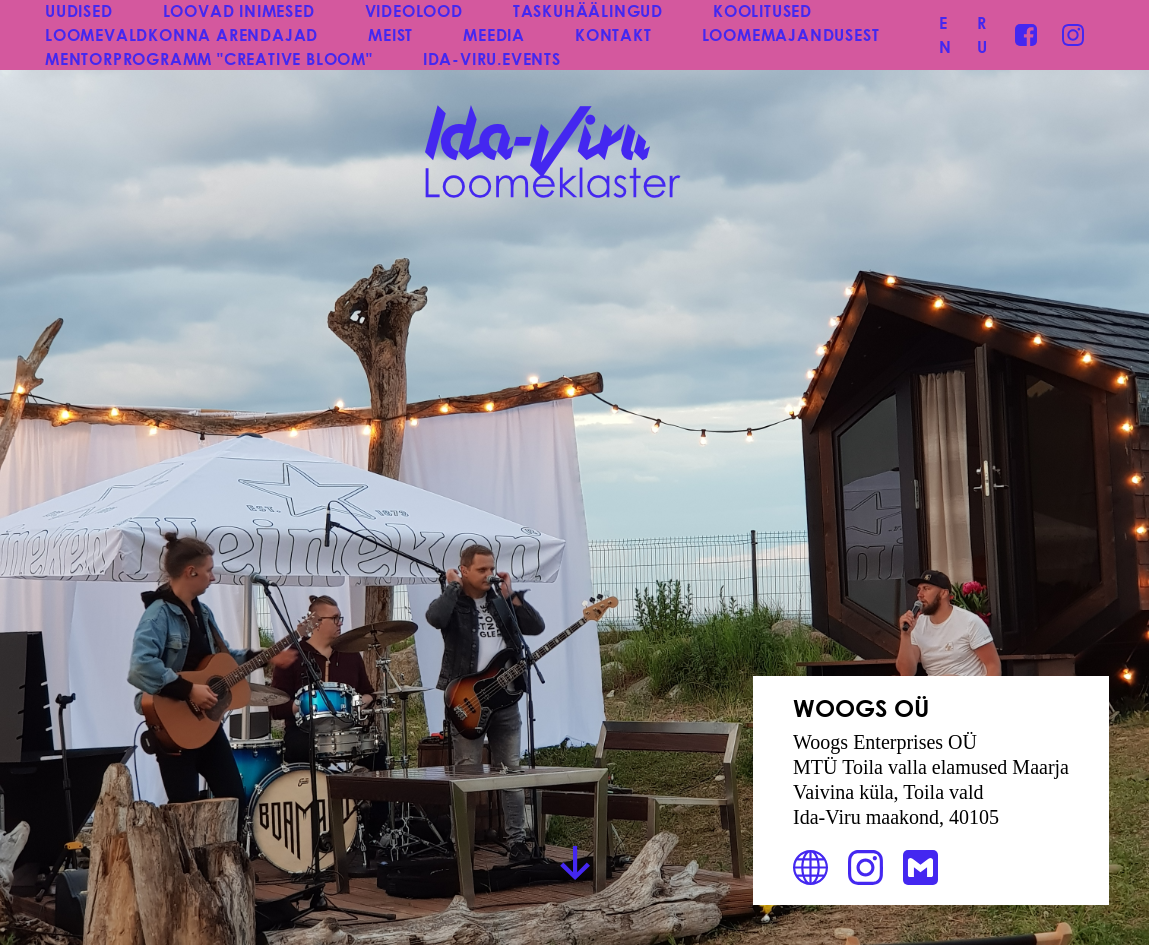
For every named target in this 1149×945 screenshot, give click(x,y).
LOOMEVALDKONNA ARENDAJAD (181, 34)
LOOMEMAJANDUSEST (791, 34)
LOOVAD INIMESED (239, 10)
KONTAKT (613, 34)
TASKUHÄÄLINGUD (588, 10)
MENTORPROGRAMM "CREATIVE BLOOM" (209, 58)
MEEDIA (494, 34)
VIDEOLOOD (414, 10)
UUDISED (79, 10)
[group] (574, 472)
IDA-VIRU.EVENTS (492, 58)
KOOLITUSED (762, 10)
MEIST (390, 34)
